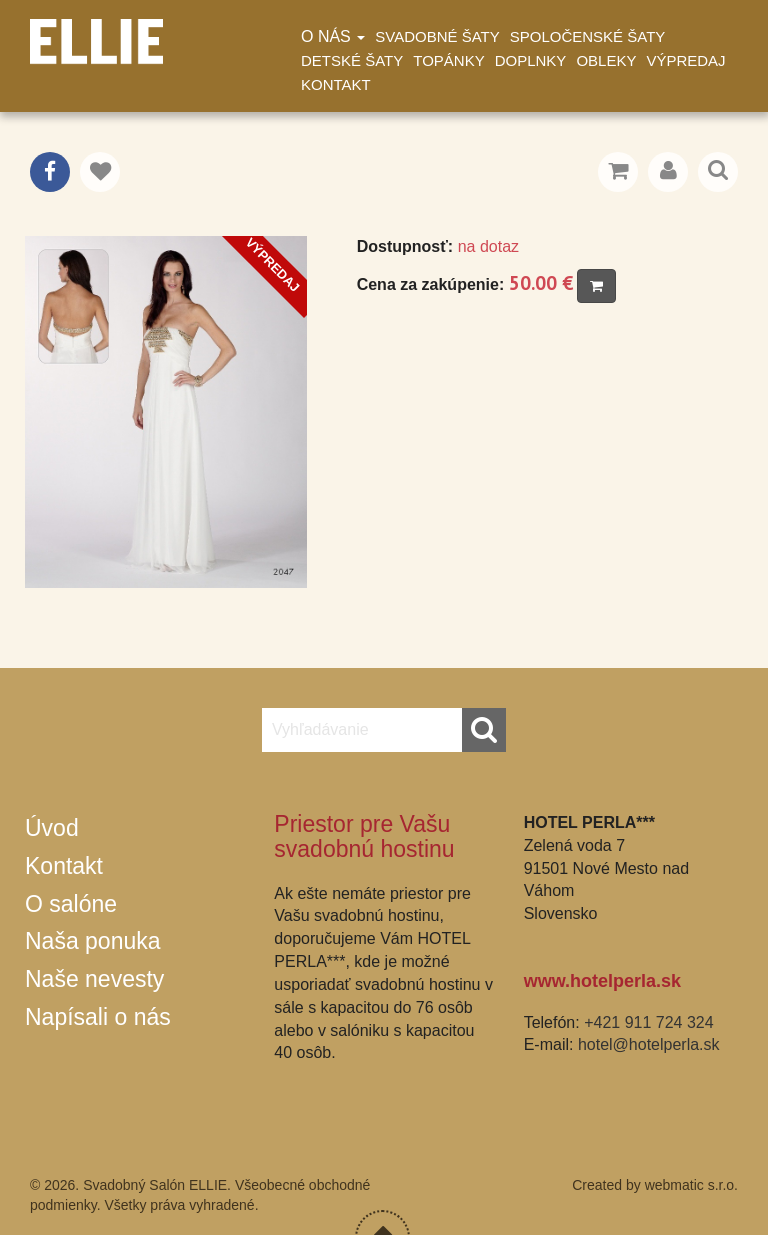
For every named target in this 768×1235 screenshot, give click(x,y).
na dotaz (488, 246)
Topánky (448, 60)
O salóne (71, 904)
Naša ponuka (93, 941)
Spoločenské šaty (588, 36)
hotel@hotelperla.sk (649, 1044)
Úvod (52, 828)
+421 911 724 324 (648, 1022)
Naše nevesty (94, 979)
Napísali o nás (98, 1017)
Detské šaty (352, 60)
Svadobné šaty (437, 36)
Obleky (606, 60)
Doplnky (531, 60)
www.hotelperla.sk (602, 981)
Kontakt (336, 84)
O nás (333, 36)
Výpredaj (685, 60)
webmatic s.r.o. (691, 1185)
